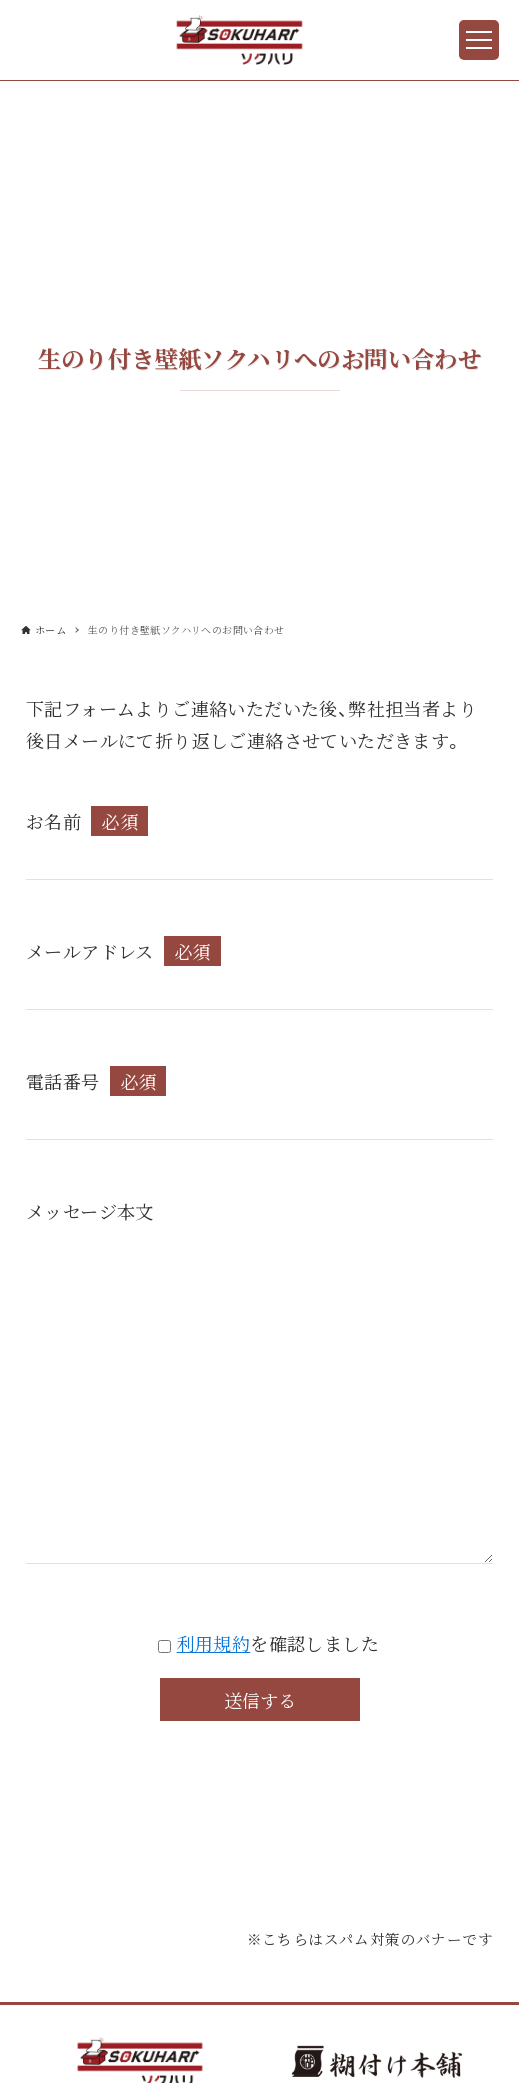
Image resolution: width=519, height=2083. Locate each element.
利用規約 (214, 1643)
